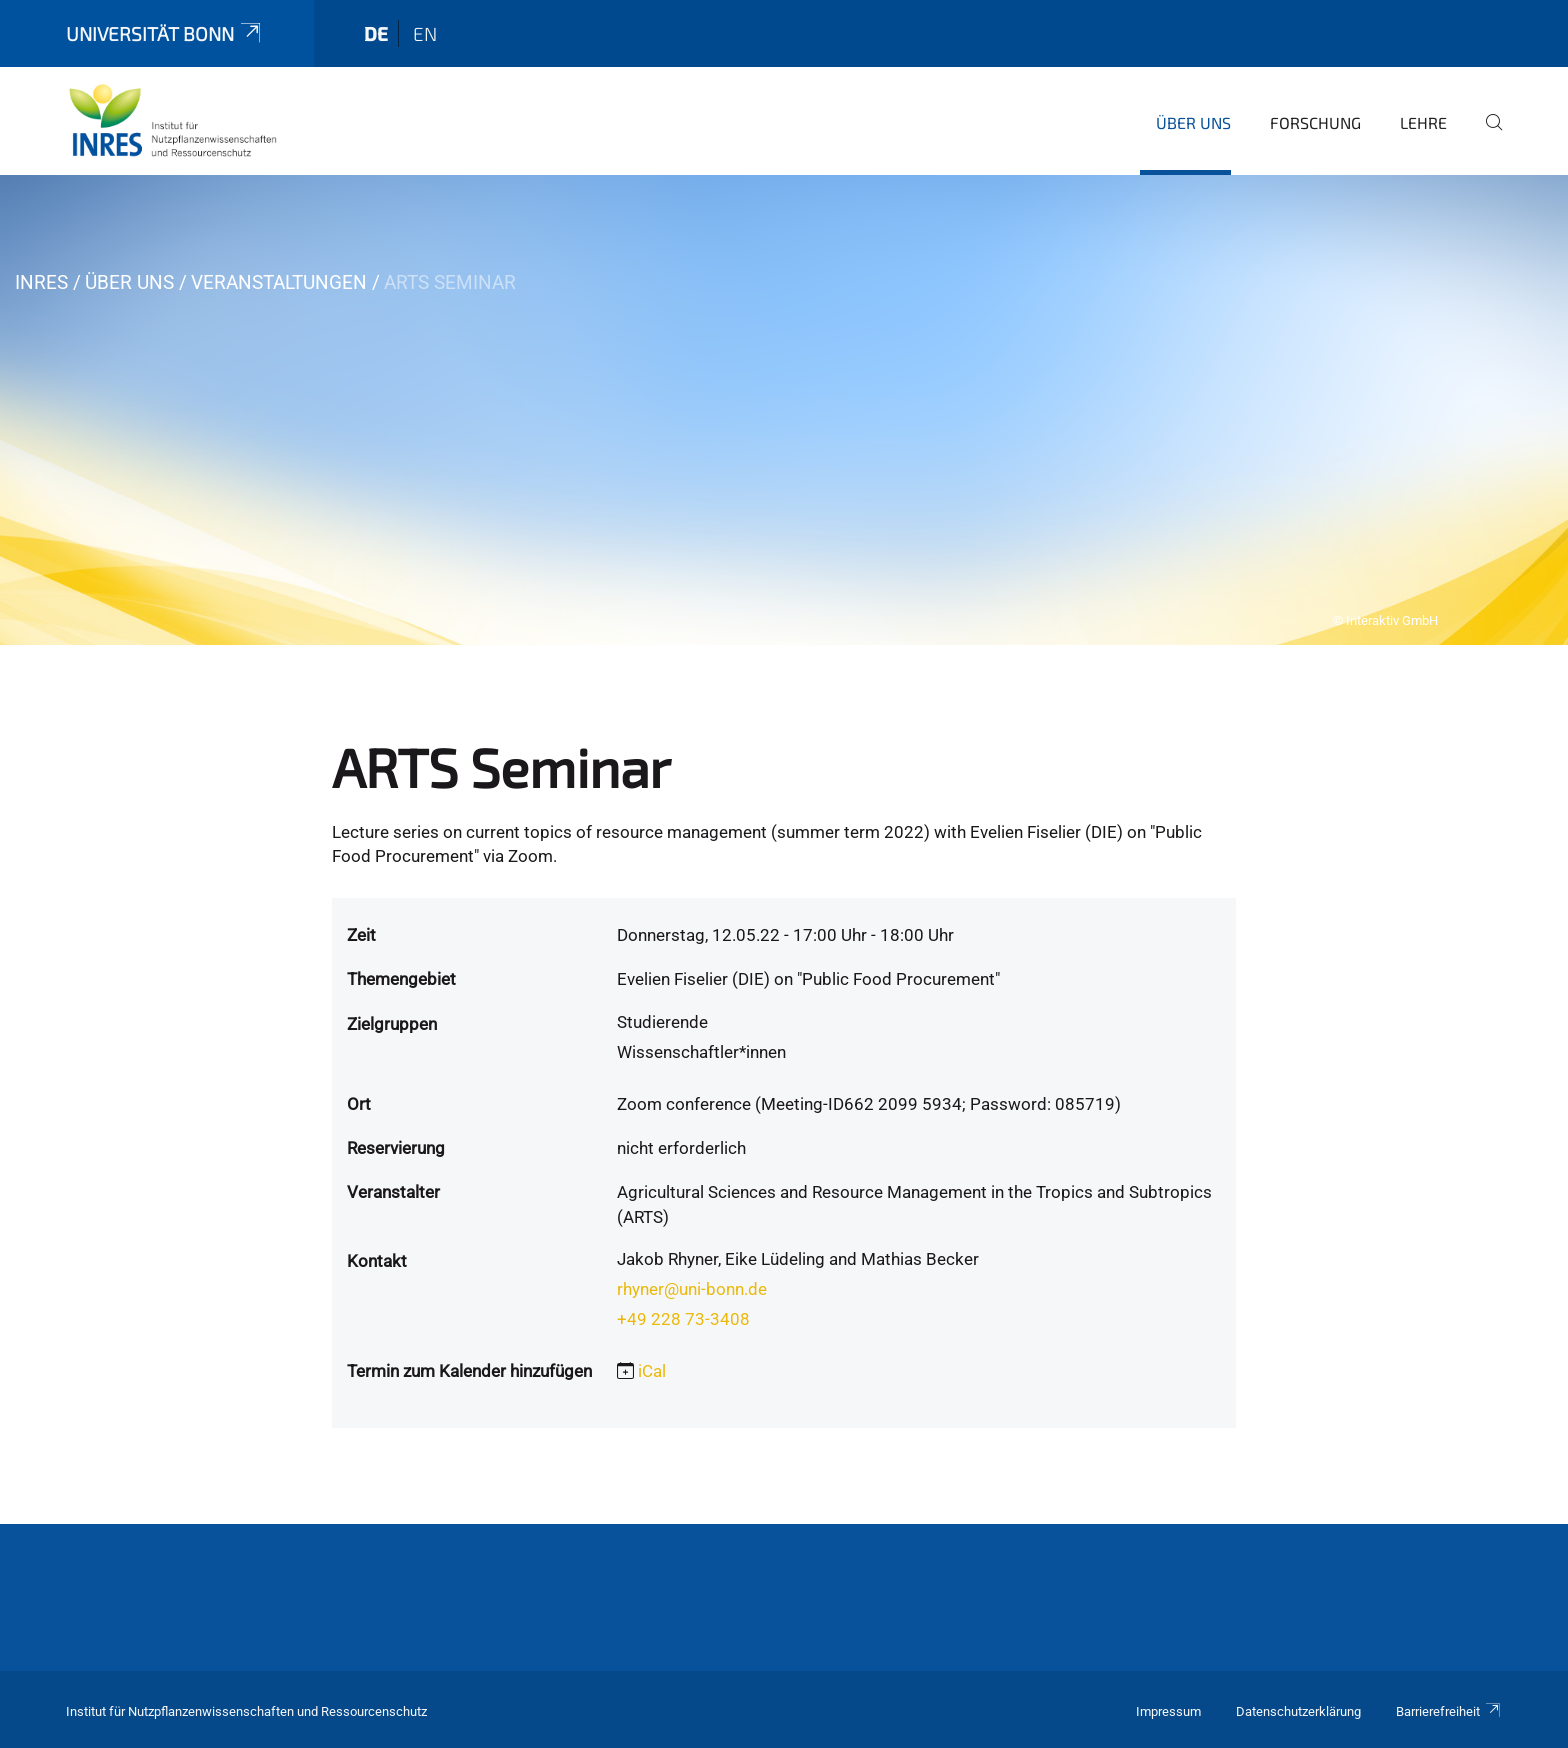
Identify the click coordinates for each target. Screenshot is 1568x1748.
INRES (41, 282)
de (376, 33)
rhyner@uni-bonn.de (692, 1289)
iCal (652, 1371)
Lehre (1423, 122)
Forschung (1315, 122)
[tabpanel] (784, 410)
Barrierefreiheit (1449, 1711)
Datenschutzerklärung (1298, 1711)
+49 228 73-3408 (683, 1319)
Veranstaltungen (279, 282)
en (425, 33)
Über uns (1193, 122)
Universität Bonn (165, 33)
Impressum (1168, 1711)
